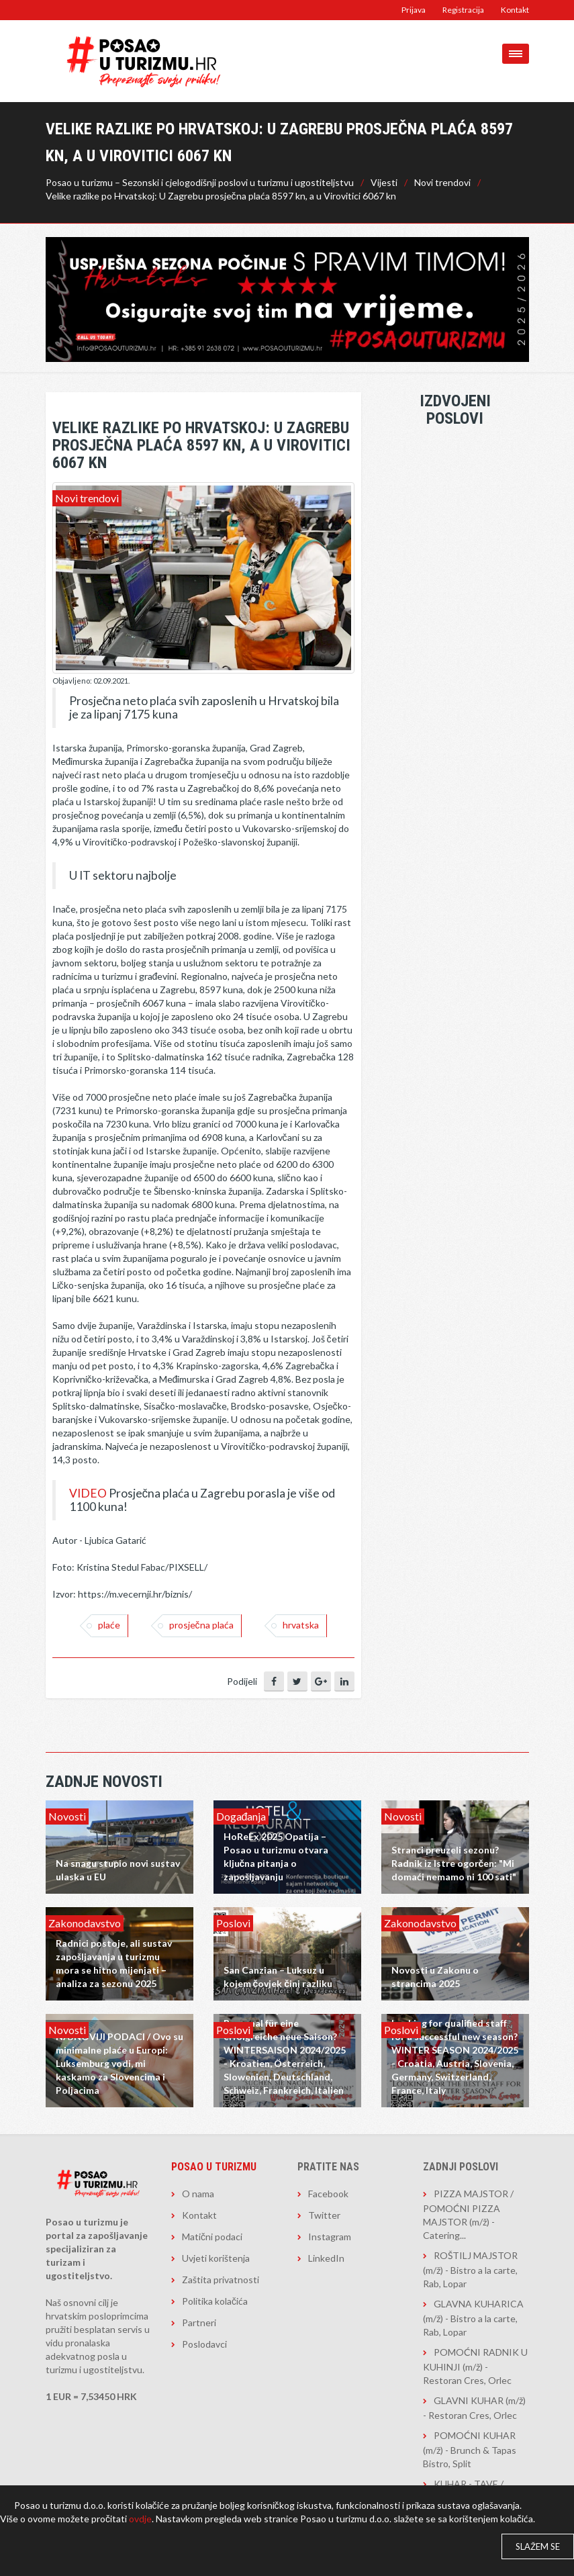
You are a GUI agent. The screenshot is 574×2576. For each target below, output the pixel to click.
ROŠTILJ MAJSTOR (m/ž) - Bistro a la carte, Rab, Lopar (470, 2269)
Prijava (413, 10)
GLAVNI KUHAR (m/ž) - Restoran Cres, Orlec (474, 2408)
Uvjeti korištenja (216, 2258)
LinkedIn (326, 2258)
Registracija (463, 10)
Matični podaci (212, 2236)
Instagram (329, 2236)
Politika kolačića (215, 2301)
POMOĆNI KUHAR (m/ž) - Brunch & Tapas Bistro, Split (469, 2449)
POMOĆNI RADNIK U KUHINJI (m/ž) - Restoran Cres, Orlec (475, 2366)
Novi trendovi (442, 182)
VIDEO (88, 1493)
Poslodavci (204, 2344)
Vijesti (384, 182)
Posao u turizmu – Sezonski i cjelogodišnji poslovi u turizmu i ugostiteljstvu (200, 182)
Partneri (199, 2322)
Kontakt (515, 10)
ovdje (140, 2518)
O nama (198, 2193)
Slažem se (538, 2546)
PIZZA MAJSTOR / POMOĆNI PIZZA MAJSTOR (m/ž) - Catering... (468, 2214)
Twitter (324, 2215)
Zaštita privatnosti (220, 2279)
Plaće (109, 1624)
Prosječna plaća (201, 1624)
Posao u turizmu (213, 2166)
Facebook (328, 2193)
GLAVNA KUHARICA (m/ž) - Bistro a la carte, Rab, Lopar (473, 2318)
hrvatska (301, 1624)
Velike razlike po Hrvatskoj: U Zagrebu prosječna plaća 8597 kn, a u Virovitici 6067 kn (221, 195)
